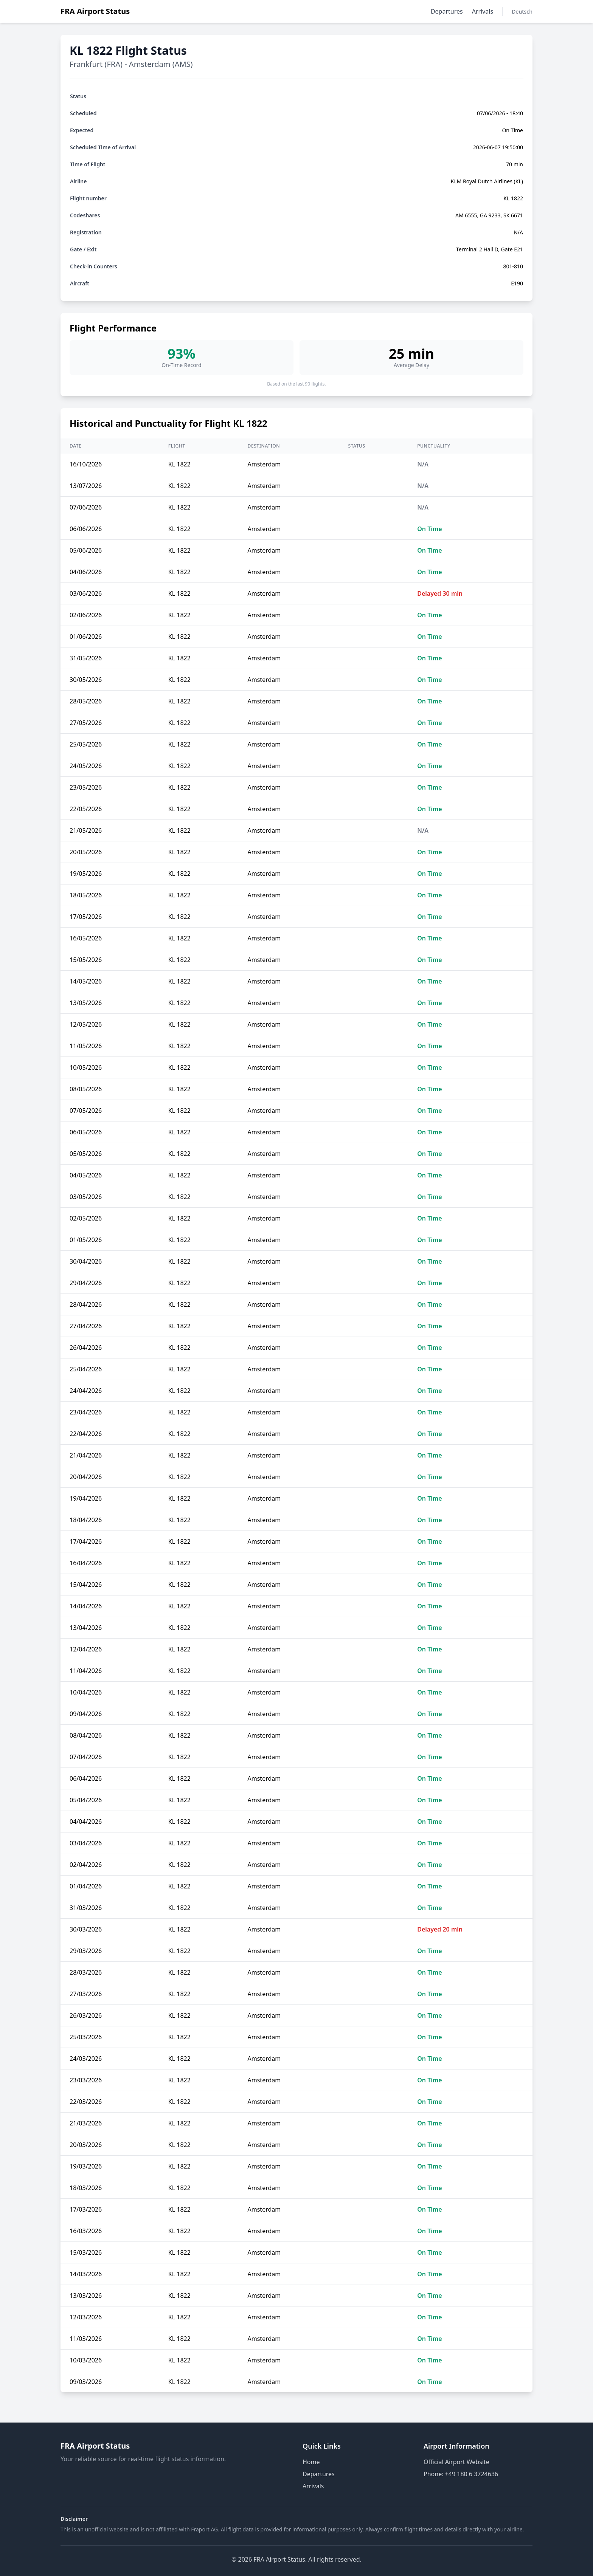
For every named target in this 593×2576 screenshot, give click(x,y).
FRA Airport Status (95, 11)
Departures (447, 11)
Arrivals (482, 11)
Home (311, 2462)
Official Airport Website (456, 2462)
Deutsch (522, 11)
